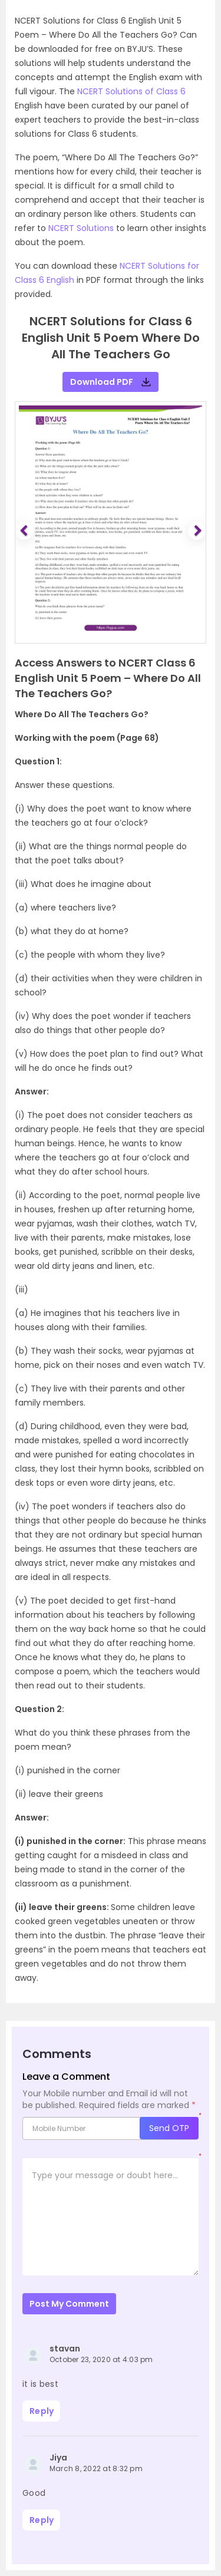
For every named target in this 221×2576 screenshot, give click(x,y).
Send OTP (169, 2128)
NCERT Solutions (81, 228)
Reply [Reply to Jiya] (41, 2520)
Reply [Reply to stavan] (41, 2411)
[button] (25, 531)
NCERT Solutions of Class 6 (131, 91)
